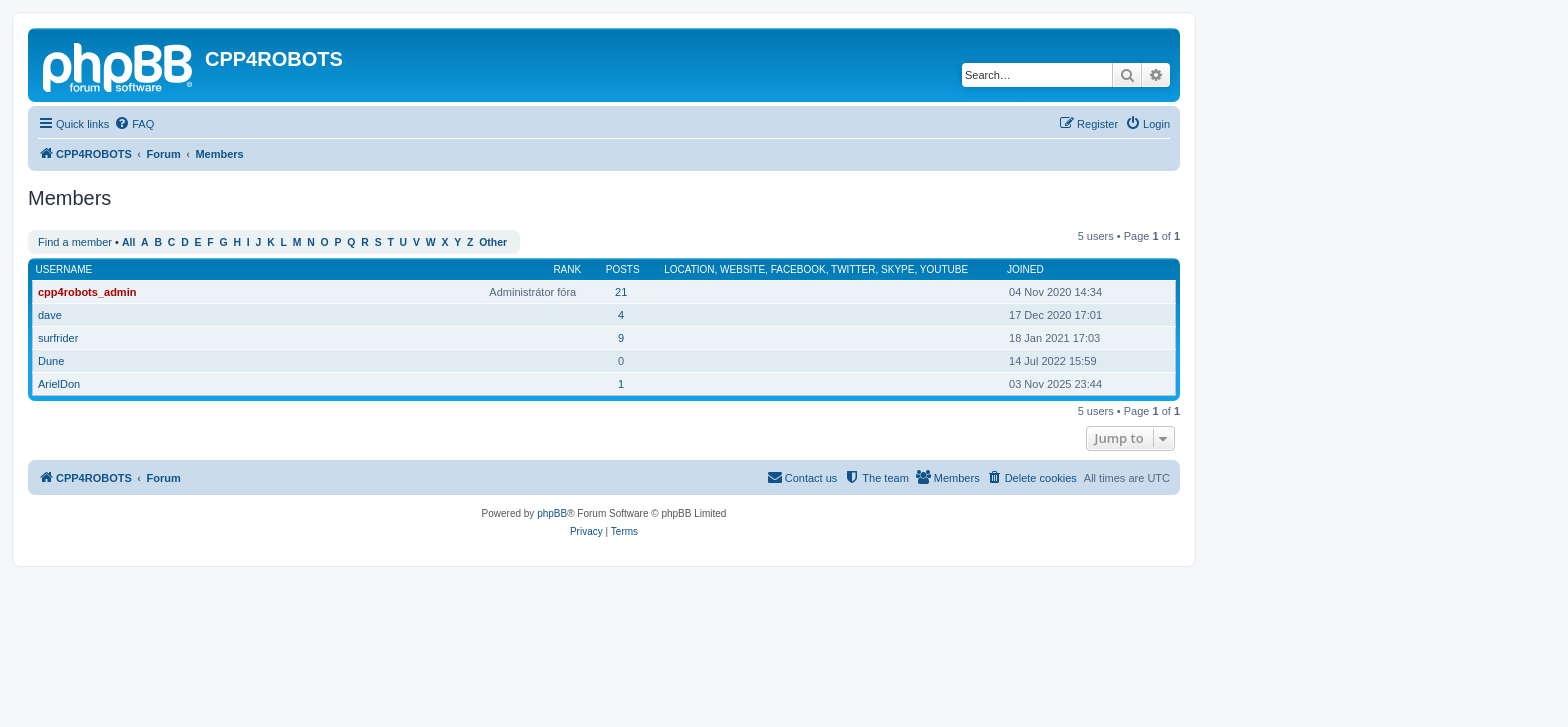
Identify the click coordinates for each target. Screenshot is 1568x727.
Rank (567, 269)
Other (493, 242)
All (128, 242)
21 (621, 292)
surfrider (58, 338)
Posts (623, 269)
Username (64, 269)
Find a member (75, 242)
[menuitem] (134, 124)
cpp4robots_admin (87, 292)
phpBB (552, 513)
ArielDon (59, 384)
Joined (1025, 269)
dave (50, 315)
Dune (51, 361)
